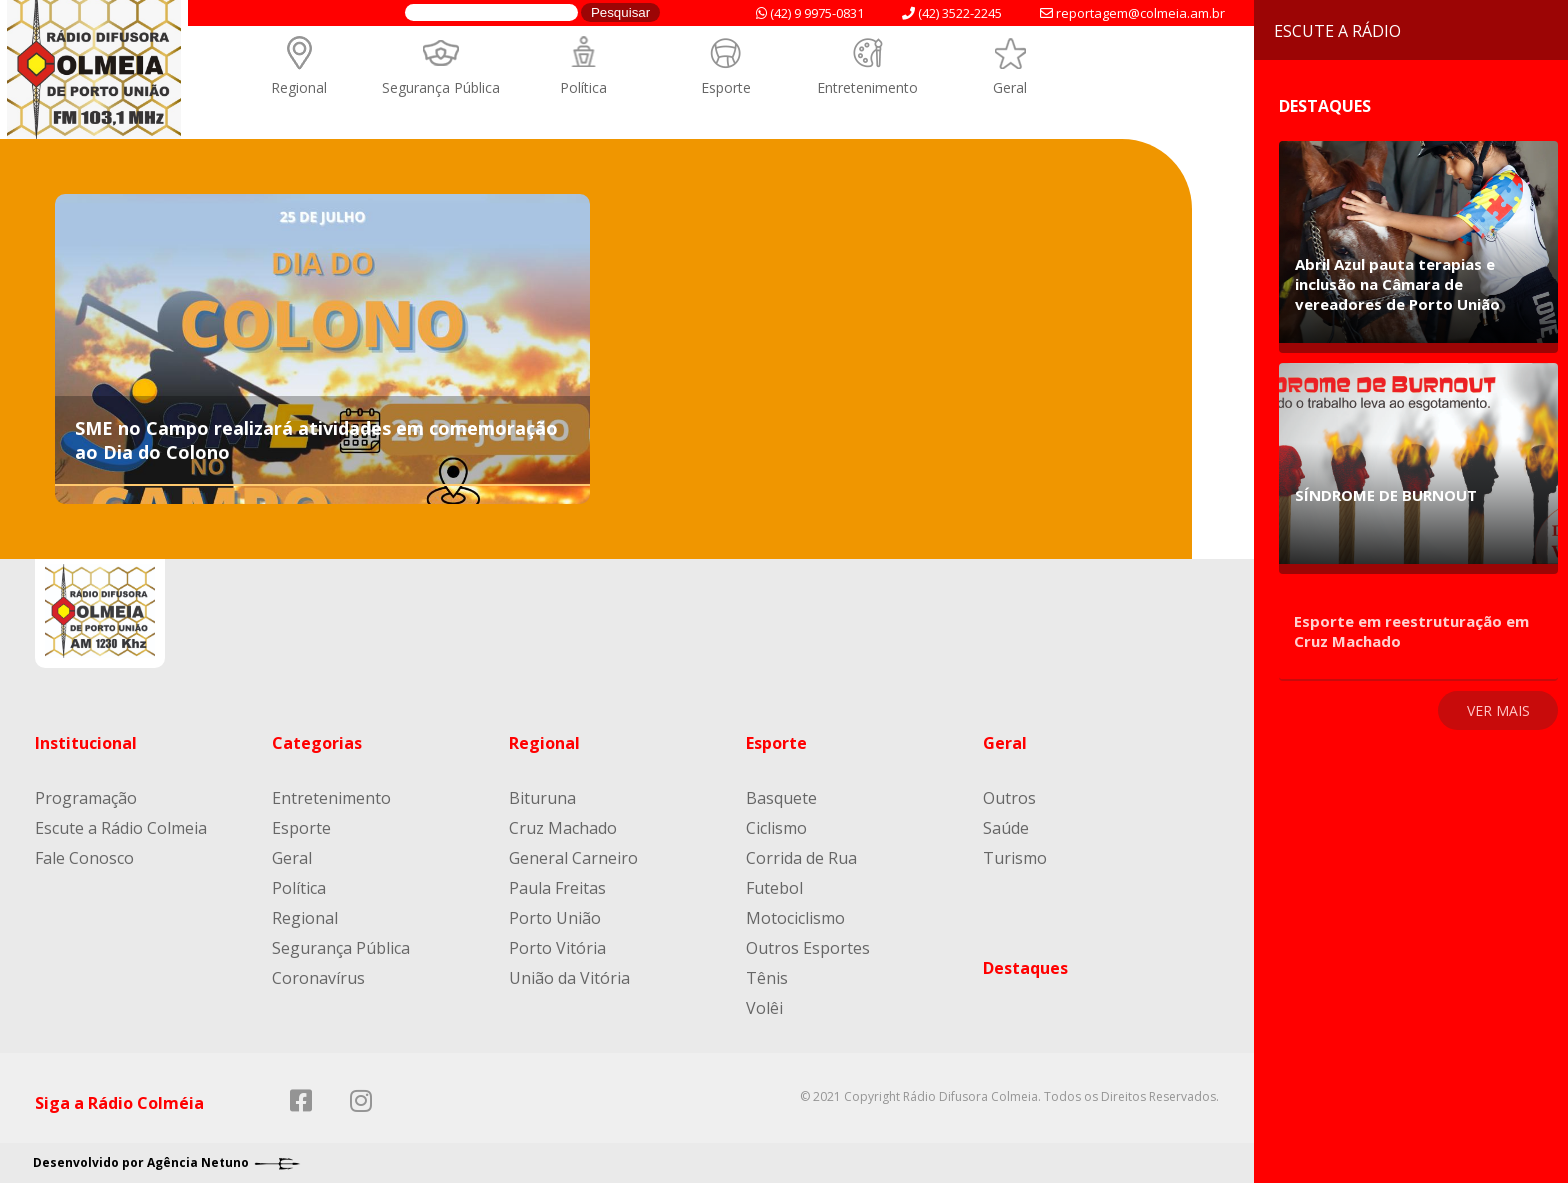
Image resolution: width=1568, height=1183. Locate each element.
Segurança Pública (441, 87)
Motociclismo (795, 918)
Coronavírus (318, 978)
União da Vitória (569, 978)
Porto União (555, 918)
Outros (1009, 798)
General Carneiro (573, 858)
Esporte (726, 87)
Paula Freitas (557, 888)
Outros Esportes (808, 948)
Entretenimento (867, 87)
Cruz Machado (563, 828)
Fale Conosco (84, 858)
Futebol (774, 888)
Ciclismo (776, 828)
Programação (86, 798)
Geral (1010, 87)
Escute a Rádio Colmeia (121, 828)
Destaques (1025, 968)
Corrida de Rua (801, 858)
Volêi (764, 1008)
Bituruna (542, 798)
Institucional (86, 743)
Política (583, 87)
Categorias (317, 743)
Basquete (781, 798)
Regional (299, 87)
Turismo (1015, 858)
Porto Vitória (557, 948)
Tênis (767, 978)
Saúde (1006, 828)
